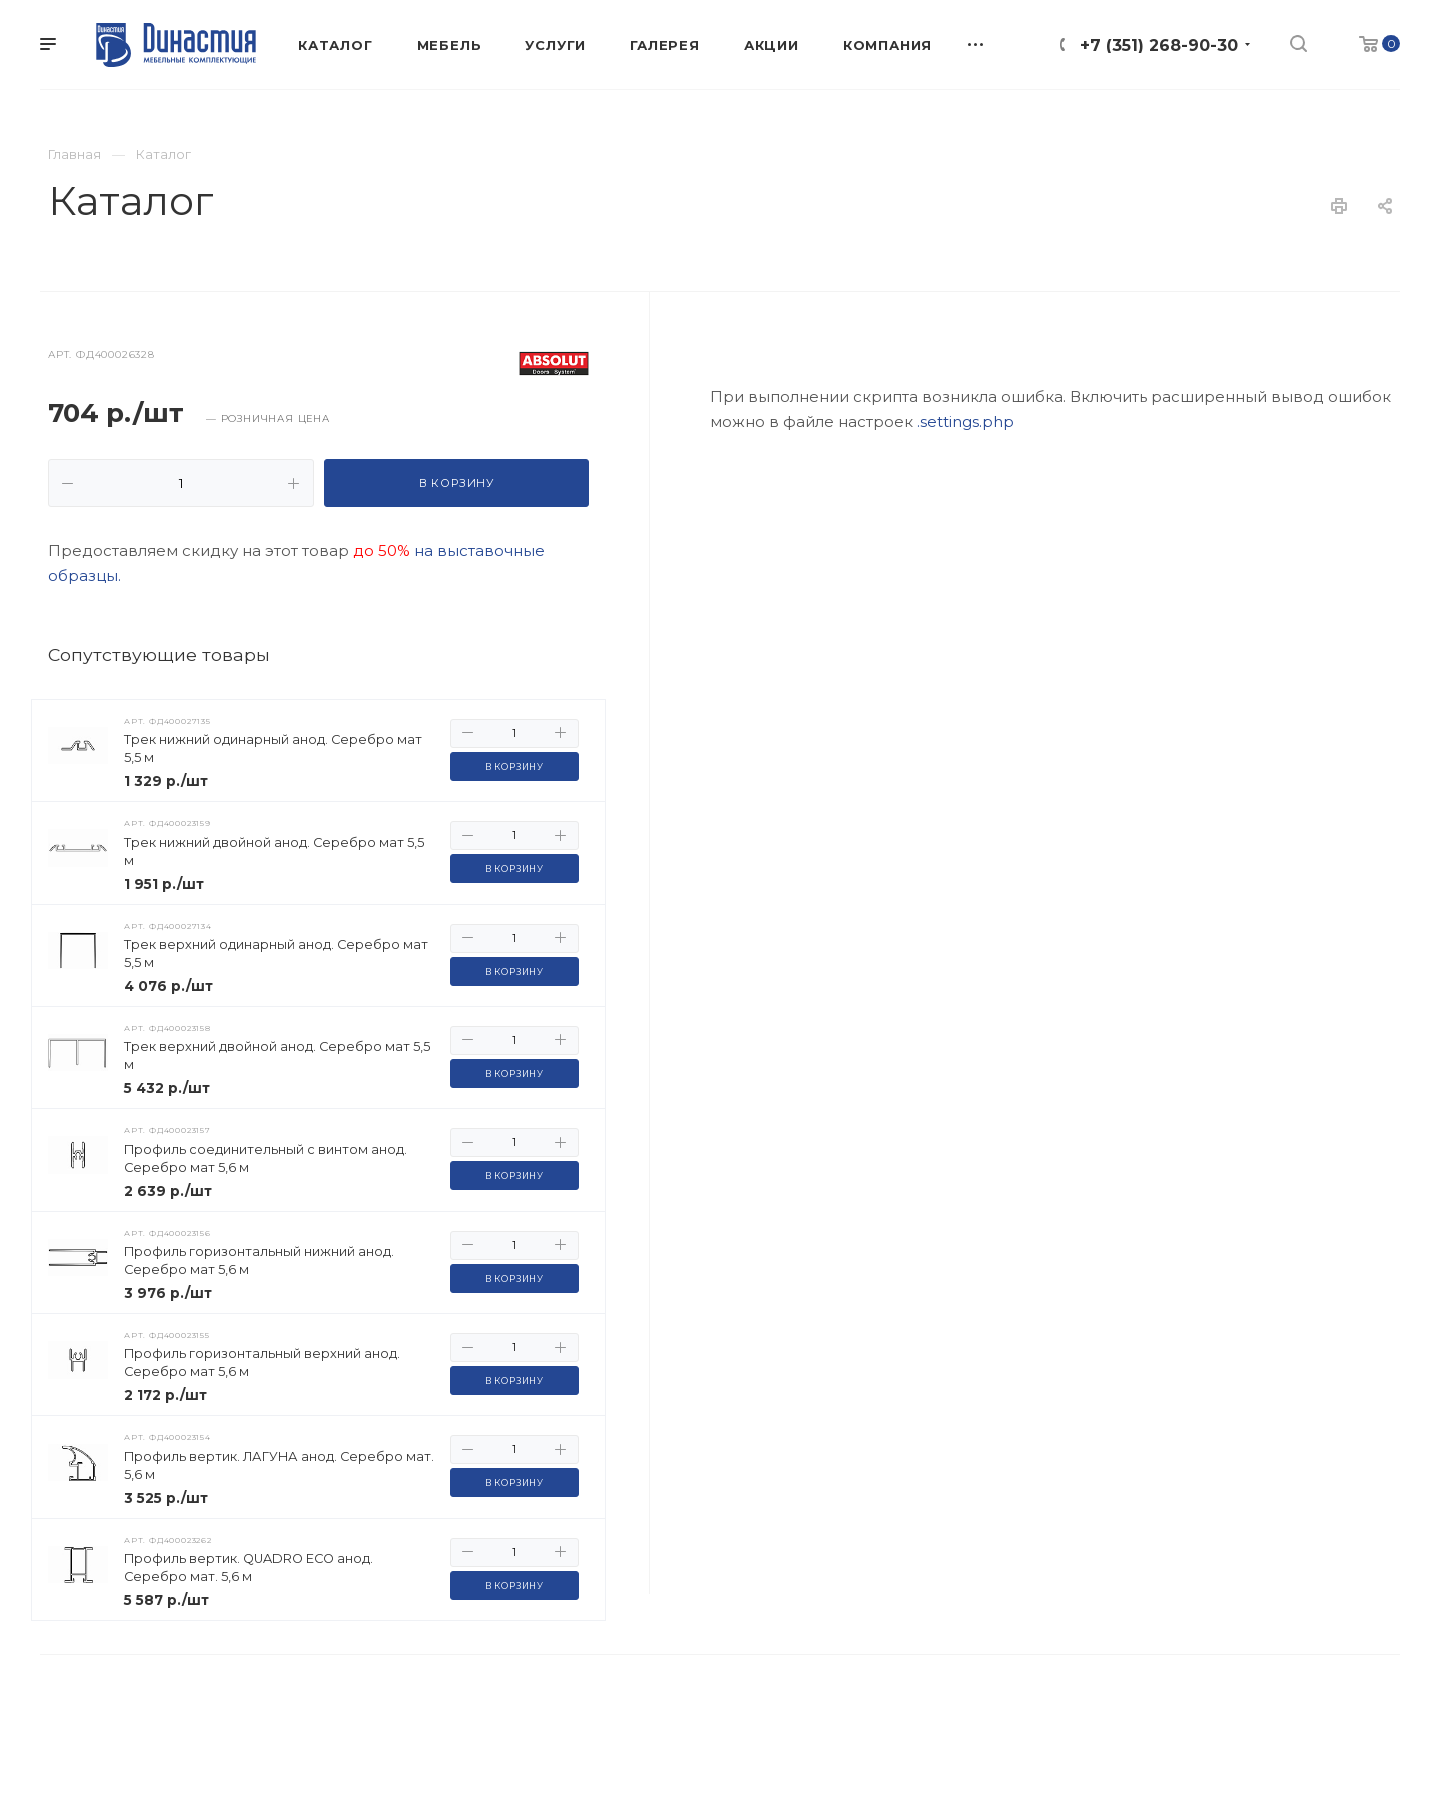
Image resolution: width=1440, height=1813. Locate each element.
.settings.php (965, 846)
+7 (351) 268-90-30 (1159, 45)
